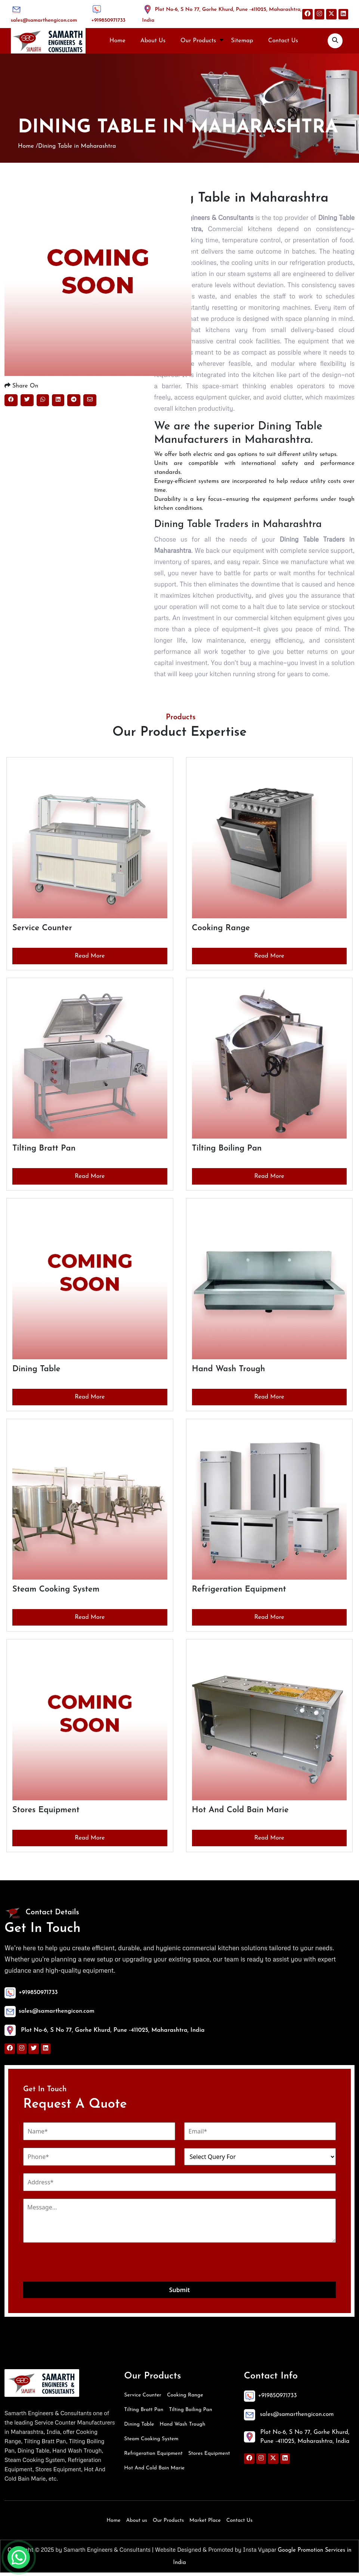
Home (117, 41)
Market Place (205, 2524)
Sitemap (242, 41)
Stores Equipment (209, 2457)
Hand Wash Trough (182, 2427)
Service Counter (142, 2398)
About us (136, 2524)
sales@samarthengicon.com (44, 20)
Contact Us (283, 41)
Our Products (198, 41)
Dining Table (139, 2427)
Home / (28, 148)
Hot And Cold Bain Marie (154, 2471)
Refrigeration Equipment (153, 2457)
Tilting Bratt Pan (143, 2413)
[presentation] (80, 2266)
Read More (90, 959)
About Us (152, 41)
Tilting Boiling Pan (190, 2413)
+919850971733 (108, 20)
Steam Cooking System (151, 2442)
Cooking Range (185, 2398)
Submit (179, 2293)
